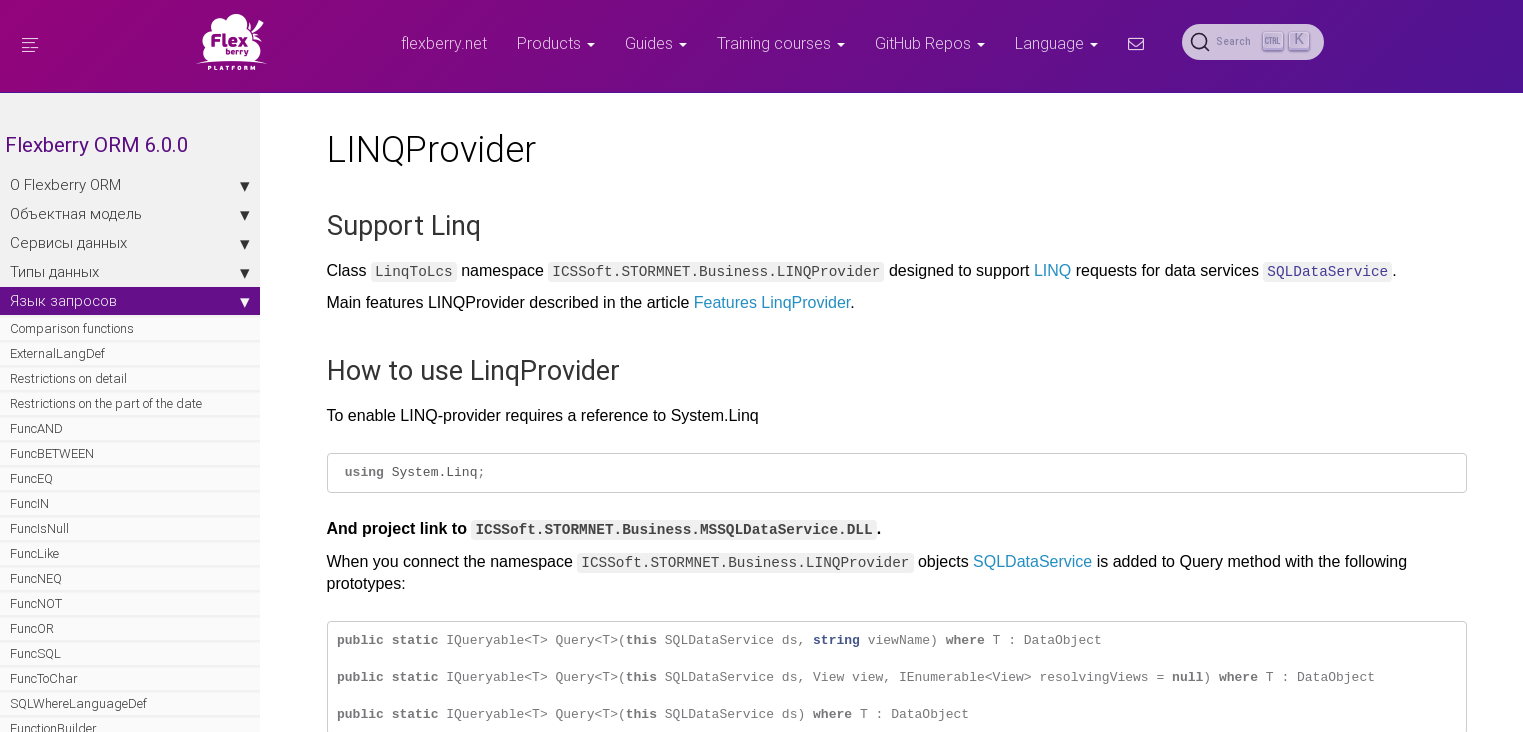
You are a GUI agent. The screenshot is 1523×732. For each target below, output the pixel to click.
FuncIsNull (39, 528)
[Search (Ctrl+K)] (1253, 42)
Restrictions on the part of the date (106, 403)
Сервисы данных (130, 243)
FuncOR (32, 628)
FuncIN (29, 503)
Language (1056, 43)
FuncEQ (31, 478)
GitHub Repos (930, 43)
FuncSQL (35, 653)
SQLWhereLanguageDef (78, 703)
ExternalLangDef (57, 353)
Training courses (781, 43)
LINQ (1052, 270)
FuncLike (34, 553)
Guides (656, 43)
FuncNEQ (36, 578)
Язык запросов (130, 301)
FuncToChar (44, 678)
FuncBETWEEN (52, 453)
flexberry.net (444, 43)
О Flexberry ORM (130, 185)
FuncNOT (36, 603)
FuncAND (36, 428)
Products (556, 43)
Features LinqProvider (772, 302)
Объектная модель (130, 214)
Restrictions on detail (68, 378)
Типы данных (130, 272)
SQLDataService (1032, 561)
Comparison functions (72, 328)
